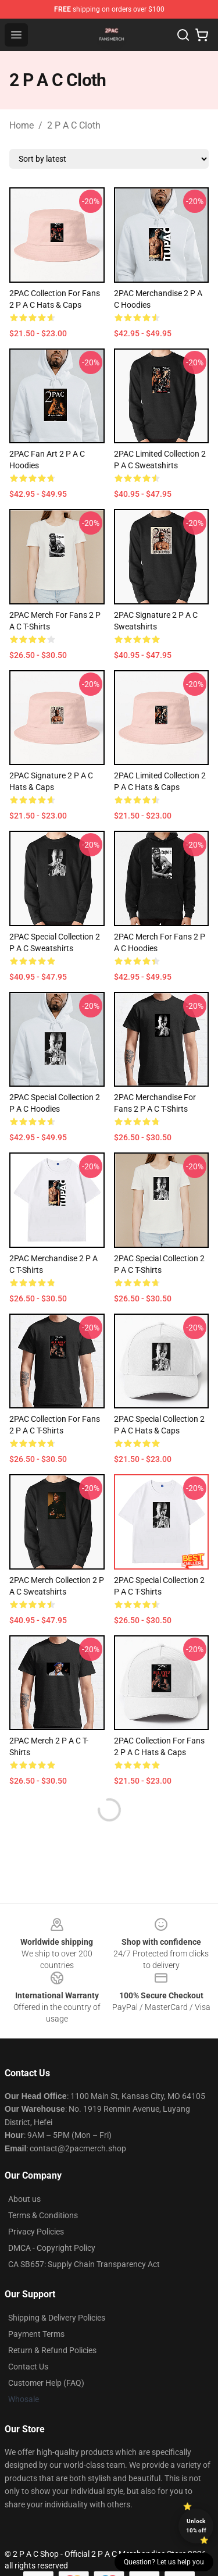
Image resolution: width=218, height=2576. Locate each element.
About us (24, 2199)
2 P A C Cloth (74, 125)
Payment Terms (36, 2334)
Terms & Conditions (43, 2215)
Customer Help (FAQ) (46, 2383)
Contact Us (28, 2366)
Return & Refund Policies (52, 2350)
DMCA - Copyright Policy (51, 2248)
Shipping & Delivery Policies (56, 2317)
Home (21, 125)
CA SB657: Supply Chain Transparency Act (84, 2264)
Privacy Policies (36, 2231)
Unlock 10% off (196, 2526)
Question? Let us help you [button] (164, 2562)
